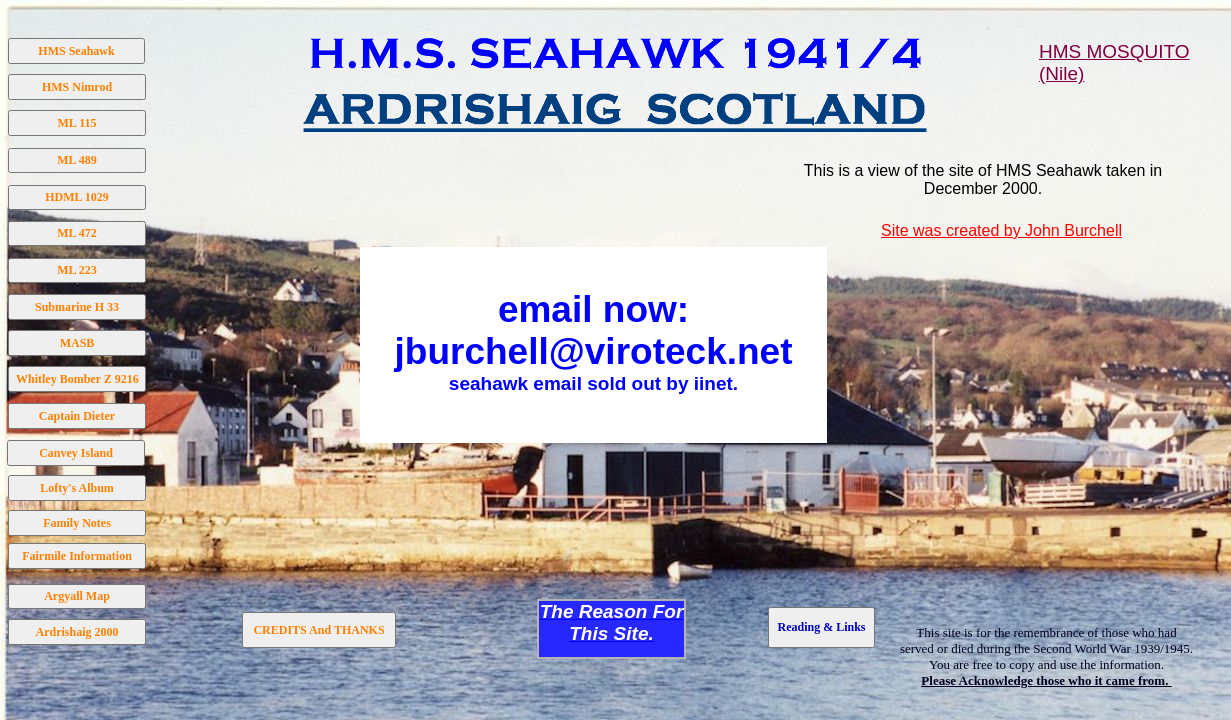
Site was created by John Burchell (1001, 230)
